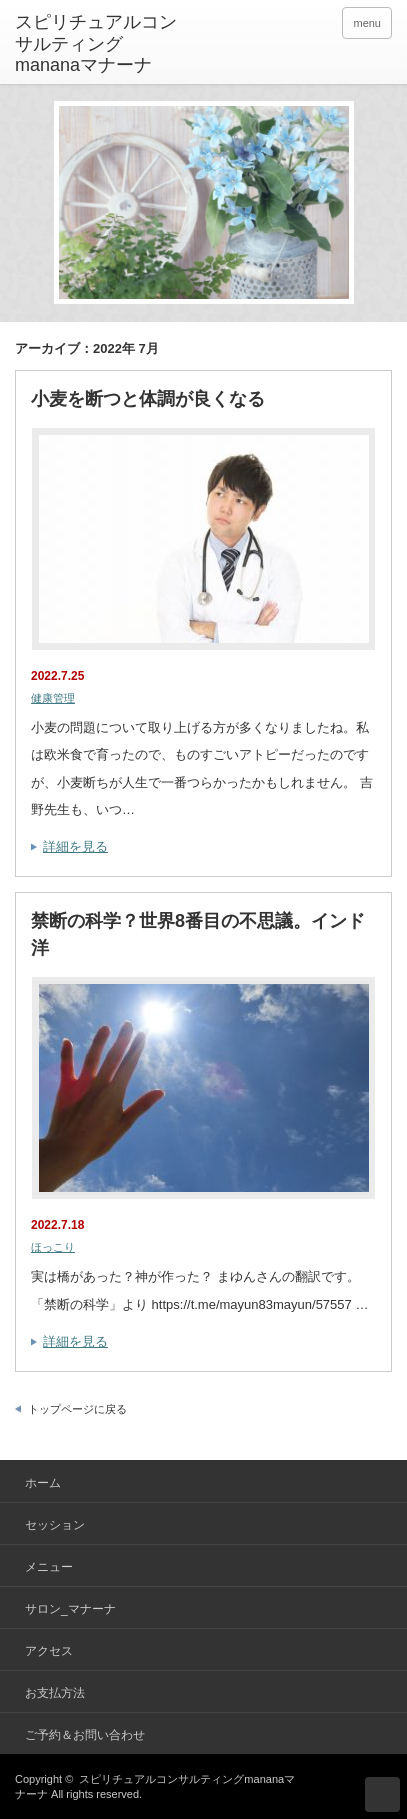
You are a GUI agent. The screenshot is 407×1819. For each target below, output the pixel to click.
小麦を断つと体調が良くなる (148, 399)
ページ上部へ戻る (382, 1794)
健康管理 (53, 698)
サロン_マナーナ (70, 1609)
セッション (55, 1525)
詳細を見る (75, 846)
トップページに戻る (77, 1409)
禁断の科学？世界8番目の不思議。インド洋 (198, 934)
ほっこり (53, 1247)
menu (367, 23)
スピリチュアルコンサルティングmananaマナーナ (96, 43)
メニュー (49, 1567)
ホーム (43, 1483)
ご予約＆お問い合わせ (85, 1735)
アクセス (49, 1651)
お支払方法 (55, 1693)
